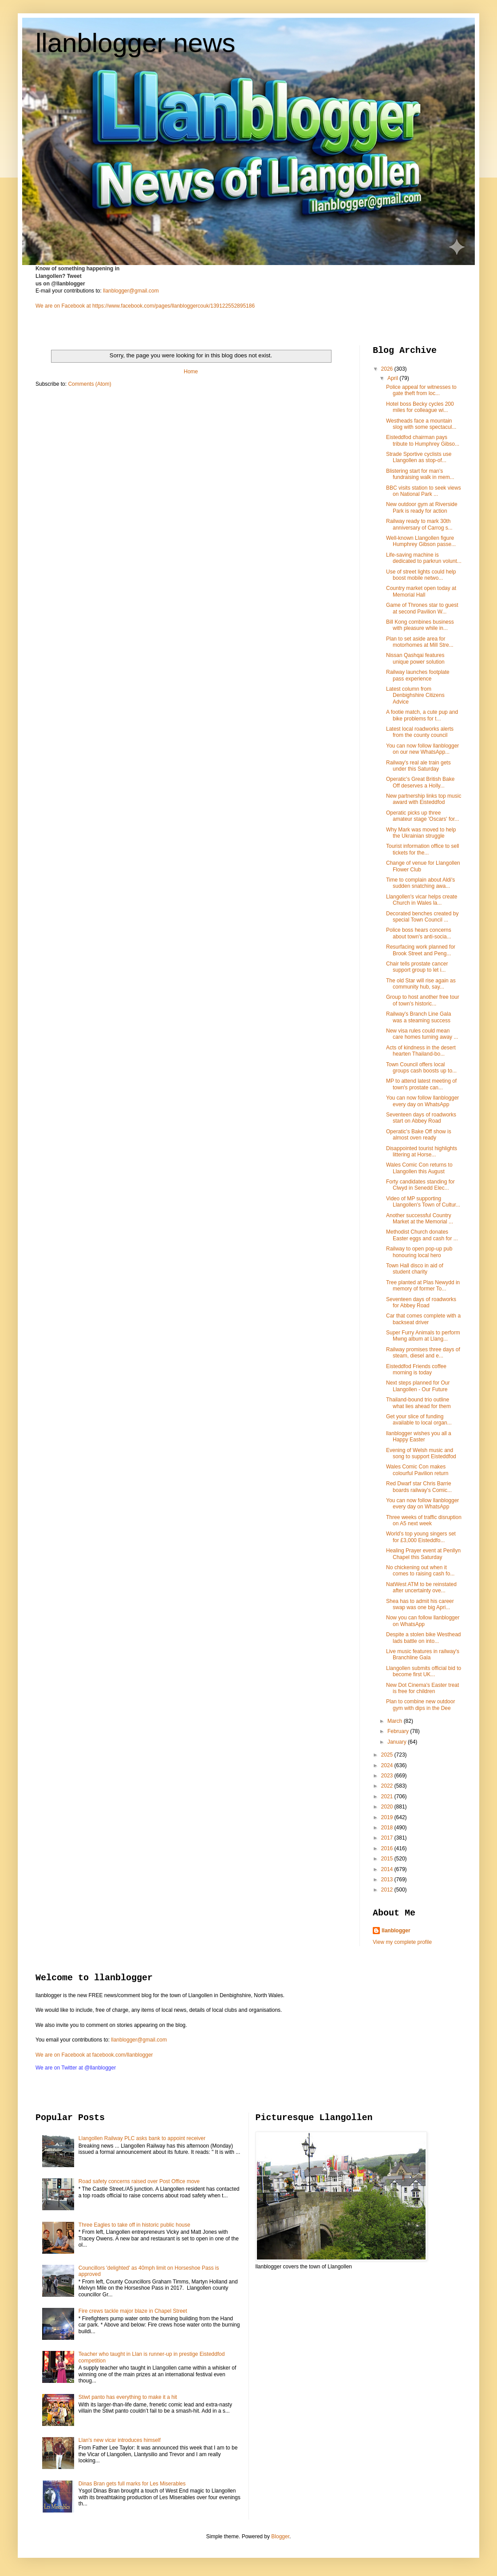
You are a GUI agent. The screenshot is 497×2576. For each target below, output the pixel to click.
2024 (387, 1765)
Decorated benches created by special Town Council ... (422, 916)
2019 (387, 1817)
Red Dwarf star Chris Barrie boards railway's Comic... (419, 1486)
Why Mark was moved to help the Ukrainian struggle (421, 833)
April (393, 378)
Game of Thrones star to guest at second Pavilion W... (422, 608)
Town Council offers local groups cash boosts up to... (421, 1067)
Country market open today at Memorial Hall (421, 591)
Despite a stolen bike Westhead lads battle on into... (423, 1637)
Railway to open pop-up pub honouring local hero (419, 1252)
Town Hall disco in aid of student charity (414, 1268)
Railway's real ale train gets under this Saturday (418, 766)
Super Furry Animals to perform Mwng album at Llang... (423, 1336)
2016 (387, 1848)
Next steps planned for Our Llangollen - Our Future (418, 1386)
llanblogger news (135, 43)
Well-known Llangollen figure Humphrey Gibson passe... (421, 541)
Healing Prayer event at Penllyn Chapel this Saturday (423, 1553)
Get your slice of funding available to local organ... (419, 1419)
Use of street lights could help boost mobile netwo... (421, 575)
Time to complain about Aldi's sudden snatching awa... (420, 883)
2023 (387, 1776)
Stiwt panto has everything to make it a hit (128, 2397)
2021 (387, 1796)
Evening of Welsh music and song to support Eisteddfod (421, 1453)
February (398, 1731)
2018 (387, 1827)
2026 (387, 369)
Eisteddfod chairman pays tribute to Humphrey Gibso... (422, 440)
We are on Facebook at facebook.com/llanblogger (94, 2055)
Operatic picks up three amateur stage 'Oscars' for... (422, 816)
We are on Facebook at (63, 306)
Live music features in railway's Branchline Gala (422, 1654)
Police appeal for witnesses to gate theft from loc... (421, 390)
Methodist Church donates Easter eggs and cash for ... (422, 1235)
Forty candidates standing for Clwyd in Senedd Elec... (420, 1185)
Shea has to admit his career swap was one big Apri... (420, 1604)
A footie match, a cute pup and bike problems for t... (422, 715)
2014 (387, 1869)
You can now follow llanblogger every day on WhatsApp (422, 1101)
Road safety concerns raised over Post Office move (139, 2181)
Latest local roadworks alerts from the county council (420, 732)
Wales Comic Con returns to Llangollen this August (419, 1168)
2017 (387, 1838)
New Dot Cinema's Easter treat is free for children (422, 1688)
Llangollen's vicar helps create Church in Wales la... (421, 900)
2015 (387, 1859)
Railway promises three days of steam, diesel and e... (423, 1352)
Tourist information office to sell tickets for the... (422, 849)
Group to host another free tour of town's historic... (422, 1000)
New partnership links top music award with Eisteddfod (423, 799)
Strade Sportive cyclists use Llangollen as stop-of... (418, 457)
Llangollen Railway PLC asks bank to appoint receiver (142, 2138)
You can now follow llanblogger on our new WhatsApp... (422, 749)
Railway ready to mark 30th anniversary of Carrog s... (419, 524)
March (395, 1721)
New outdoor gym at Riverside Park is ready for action (422, 507)
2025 (387, 1755)
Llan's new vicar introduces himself (120, 2440)
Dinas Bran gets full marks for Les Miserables (132, 2484)
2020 (387, 1807)
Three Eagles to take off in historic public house (134, 2225)
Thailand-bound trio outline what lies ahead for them (418, 1403)
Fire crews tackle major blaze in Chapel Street (133, 2311)
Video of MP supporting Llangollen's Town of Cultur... (423, 1201)
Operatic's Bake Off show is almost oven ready (418, 1134)
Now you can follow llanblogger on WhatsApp (422, 1620)
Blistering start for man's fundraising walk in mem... (420, 474)
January (397, 1742)
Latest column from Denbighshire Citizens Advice (415, 695)
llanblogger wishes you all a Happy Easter (418, 1436)
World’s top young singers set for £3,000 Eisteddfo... (421, 1537)
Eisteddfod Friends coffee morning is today (416, 1369)
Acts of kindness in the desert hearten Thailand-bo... (421, 1051)
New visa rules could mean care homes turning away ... (422, 1034)
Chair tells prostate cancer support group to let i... (417, 967)
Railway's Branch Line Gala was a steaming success (418, 1017)
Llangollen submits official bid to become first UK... (423, 1671)
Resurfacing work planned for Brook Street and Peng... (420, 950)
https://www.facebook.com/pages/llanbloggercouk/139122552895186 (173, 306)
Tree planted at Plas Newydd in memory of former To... (423, 1285)
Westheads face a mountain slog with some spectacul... (421, 424)
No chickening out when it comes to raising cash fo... (420, 1570)
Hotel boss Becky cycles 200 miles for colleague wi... (420, 407)
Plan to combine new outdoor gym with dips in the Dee (420, 1704)
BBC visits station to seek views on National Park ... (423, 491)
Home (191, 371)
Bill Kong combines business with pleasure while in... (420, 625)
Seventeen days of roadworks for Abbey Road (421, 1302)
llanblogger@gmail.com (131, 291)
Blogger (280, 2536)
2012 (387, 1890)
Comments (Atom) (89, 384)
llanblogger (396, 1930)
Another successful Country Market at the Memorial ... (419, 1218)
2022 (387, 1786)
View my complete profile (402, 1942)
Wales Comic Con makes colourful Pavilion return (417, 1470)
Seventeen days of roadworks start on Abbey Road (421, 1118)
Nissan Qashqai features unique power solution (415, 658)
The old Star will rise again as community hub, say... (421, 983)
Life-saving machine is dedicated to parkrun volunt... (424, 558)
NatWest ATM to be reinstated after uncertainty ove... (421, 1587)
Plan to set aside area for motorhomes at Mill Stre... (420, 642)
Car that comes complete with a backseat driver (423, 1319)
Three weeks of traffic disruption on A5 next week (424, 1520)
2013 (387, 1879)
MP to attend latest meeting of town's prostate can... (421, 1084)
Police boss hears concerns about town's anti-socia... (418, 933)
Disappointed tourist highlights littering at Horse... (421, 1151)
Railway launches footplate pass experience (418, 675)
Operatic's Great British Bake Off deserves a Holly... (420, 782)
